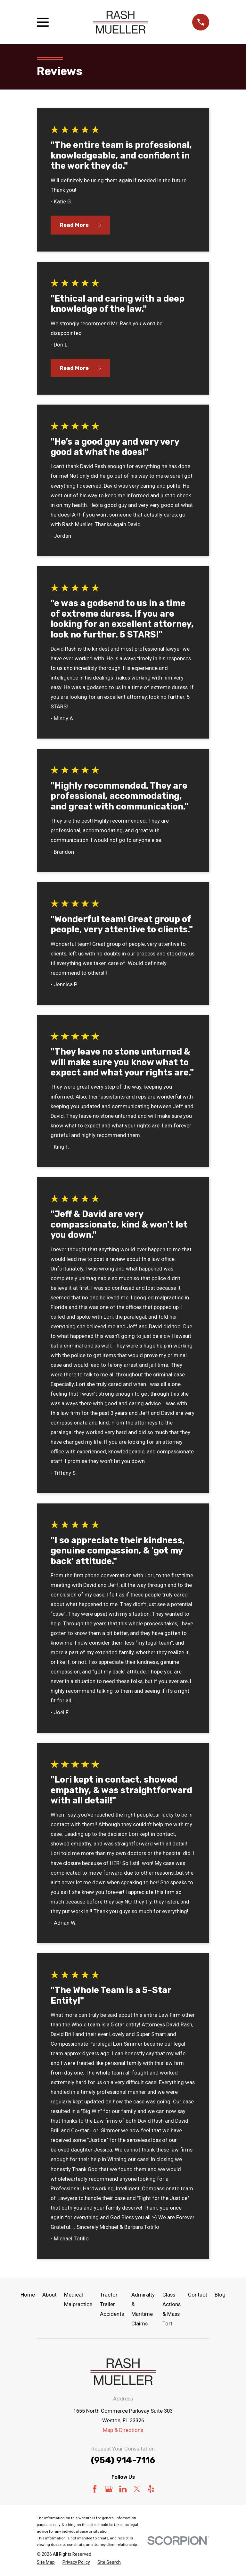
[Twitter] (137, 2489)
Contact (197, 2295)
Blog (220, 2295)
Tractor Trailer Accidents (112, 2304)
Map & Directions (123, 2430)
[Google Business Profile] (108, 2489)
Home (27, 2295)
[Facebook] (94, 2489)
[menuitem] (46, 2562)
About (49, 2295)
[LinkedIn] (123, 2489)
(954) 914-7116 (123, 2460)
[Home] (120, 22)
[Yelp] (151, 2489)
